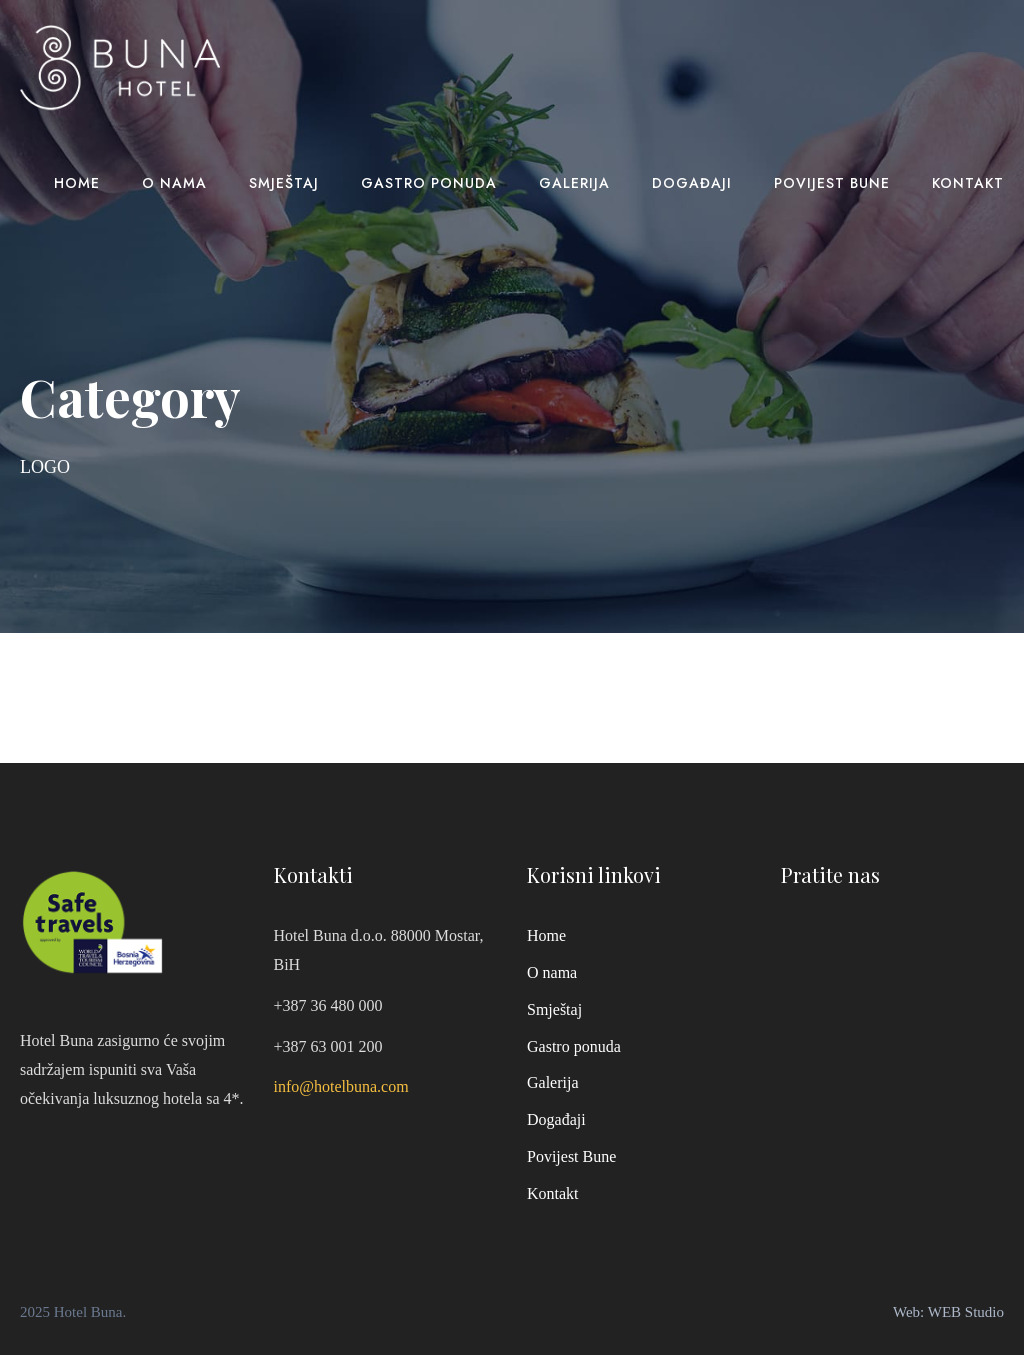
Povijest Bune (832, 183)
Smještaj (284, 183)
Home (77, 183)
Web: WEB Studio (948, 1312)
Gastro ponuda (429, 183)
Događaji (692, 183)
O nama (174, 183)
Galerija (574, 183)
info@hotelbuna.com (341, 1086)
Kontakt (968, 183)
